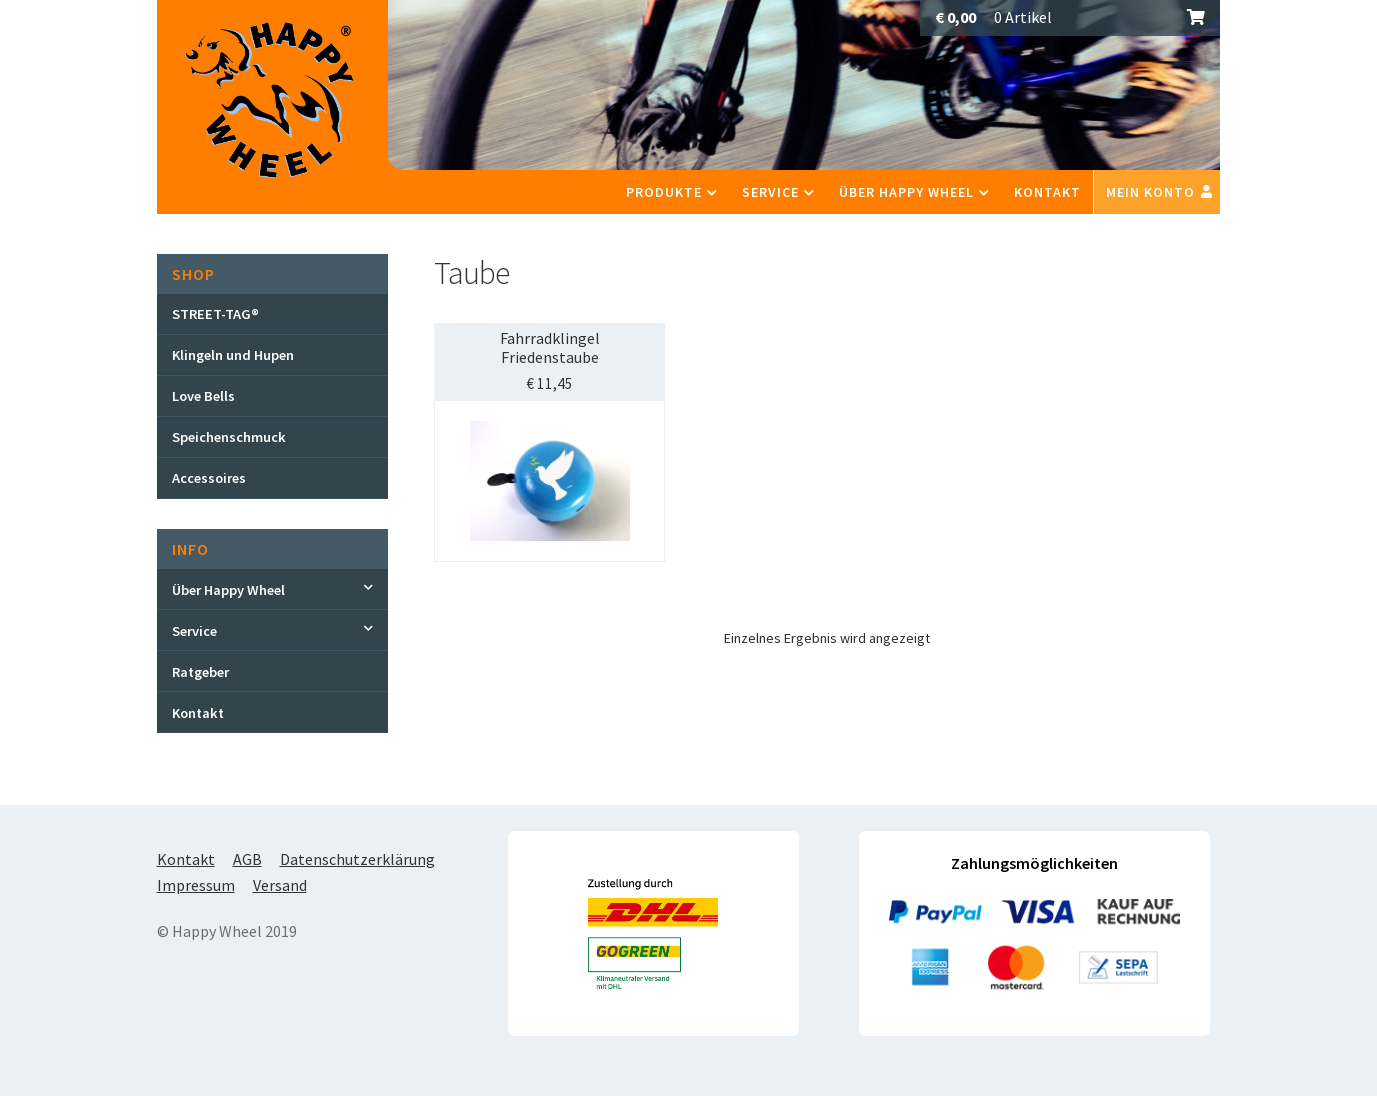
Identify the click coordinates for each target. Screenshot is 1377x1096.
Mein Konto (1150, 192)
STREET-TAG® (215, 314)
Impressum (196, 885)
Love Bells (203, 396)
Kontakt (1047, 192)
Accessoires (209, 478)
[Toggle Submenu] (272, 589)
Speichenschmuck (229, 437)
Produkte (664, 192)
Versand (280, 885)
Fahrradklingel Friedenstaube (550, 347)
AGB (247, 859)
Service (770, 192)
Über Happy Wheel (906, 192)
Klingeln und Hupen (233, 355)
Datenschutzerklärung (357, 859)
